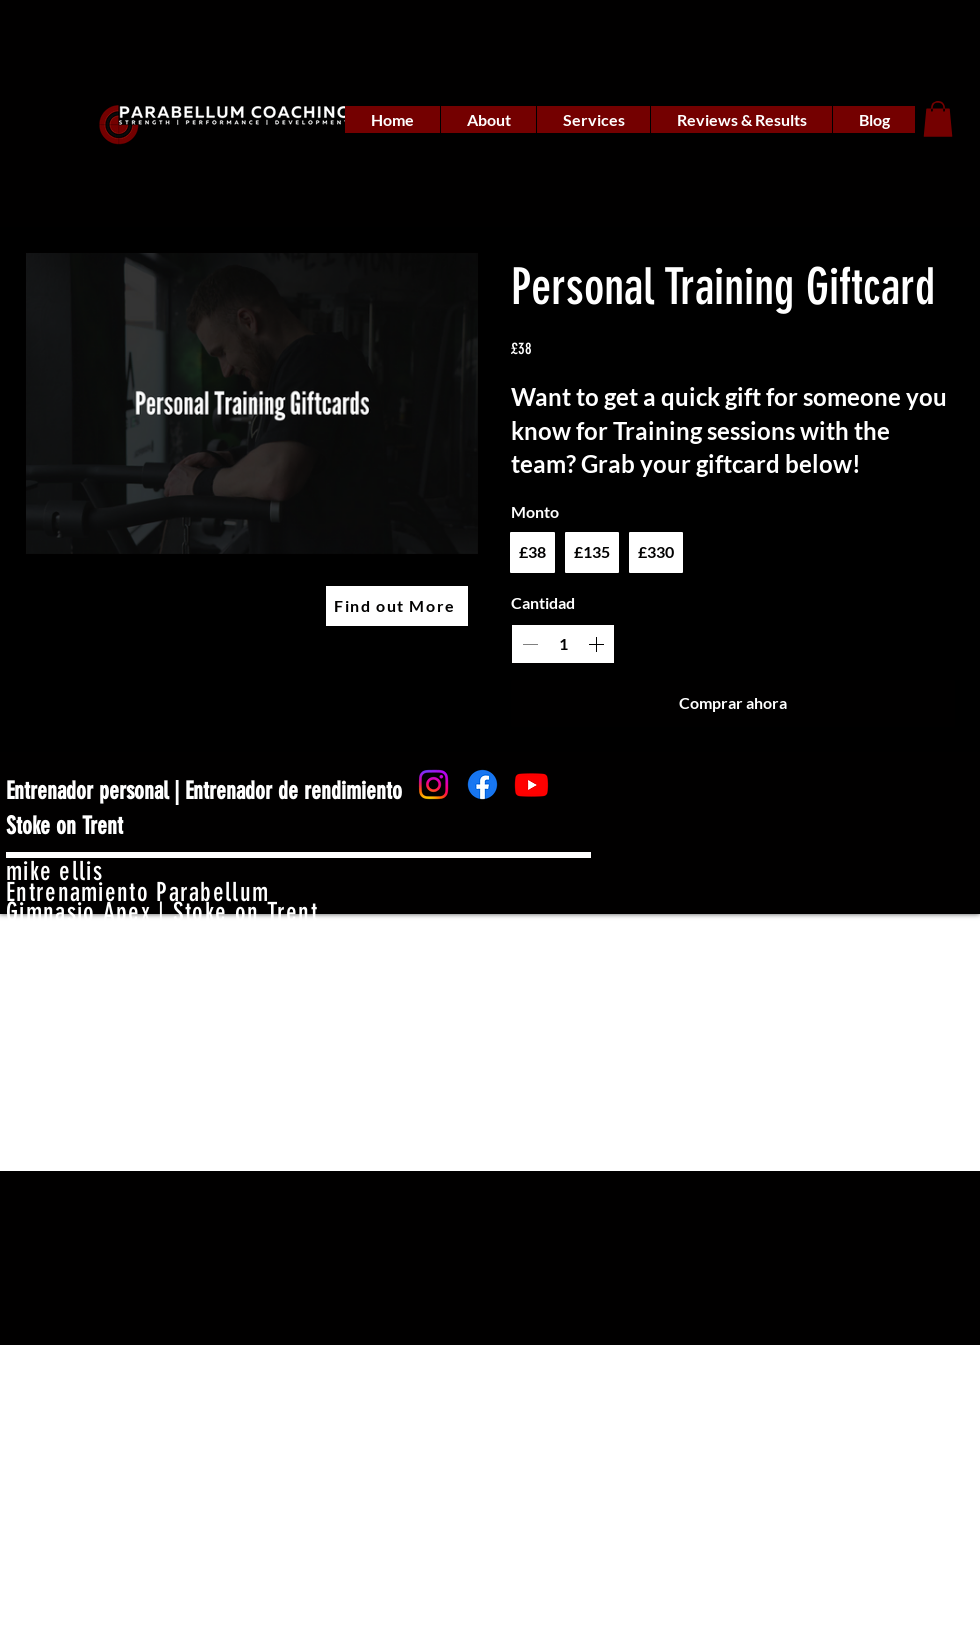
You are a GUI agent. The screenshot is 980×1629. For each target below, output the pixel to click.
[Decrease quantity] (530, 644)
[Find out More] (397, 606)
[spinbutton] (563, 644)
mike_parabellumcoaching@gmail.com (197, 954)
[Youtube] (531, 784)
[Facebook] (482, 784)
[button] (938, 119)
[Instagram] (433, 784)
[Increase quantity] (596, 644)
